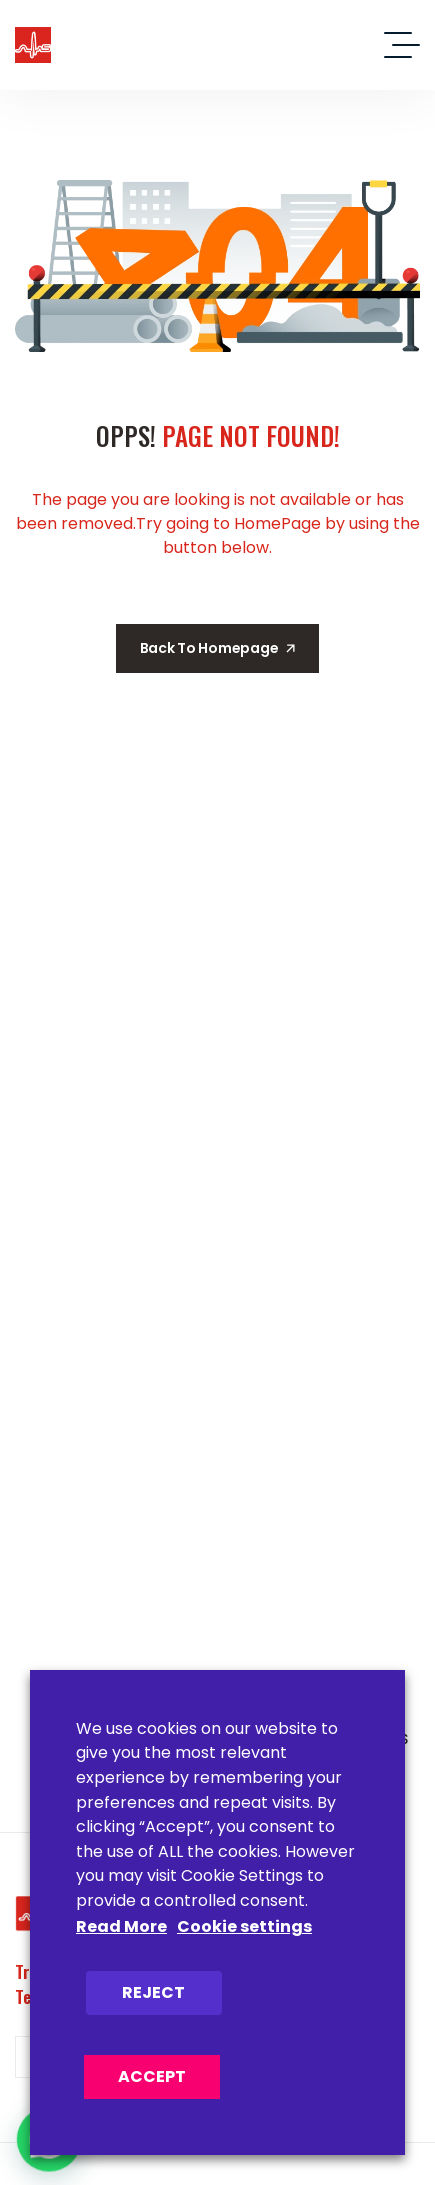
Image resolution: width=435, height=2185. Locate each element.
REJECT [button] (153, 1992)
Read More (121, 1926)
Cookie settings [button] (244, 1926)
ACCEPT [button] (152, 2076)
